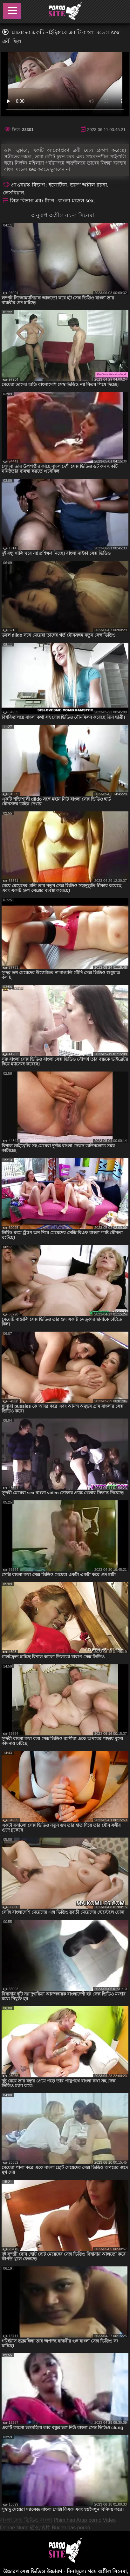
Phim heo (64, 2520)
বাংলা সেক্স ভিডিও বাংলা (26, 2520)
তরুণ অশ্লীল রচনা (88, 184)
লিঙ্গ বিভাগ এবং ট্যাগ (33, 200)
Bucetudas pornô (71, 2527)
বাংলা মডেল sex (75, 200)
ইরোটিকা (58, 184)
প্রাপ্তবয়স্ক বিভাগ (28, 184)
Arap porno (88, 2520)
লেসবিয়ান (13, 192)
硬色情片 (40, 2527)
